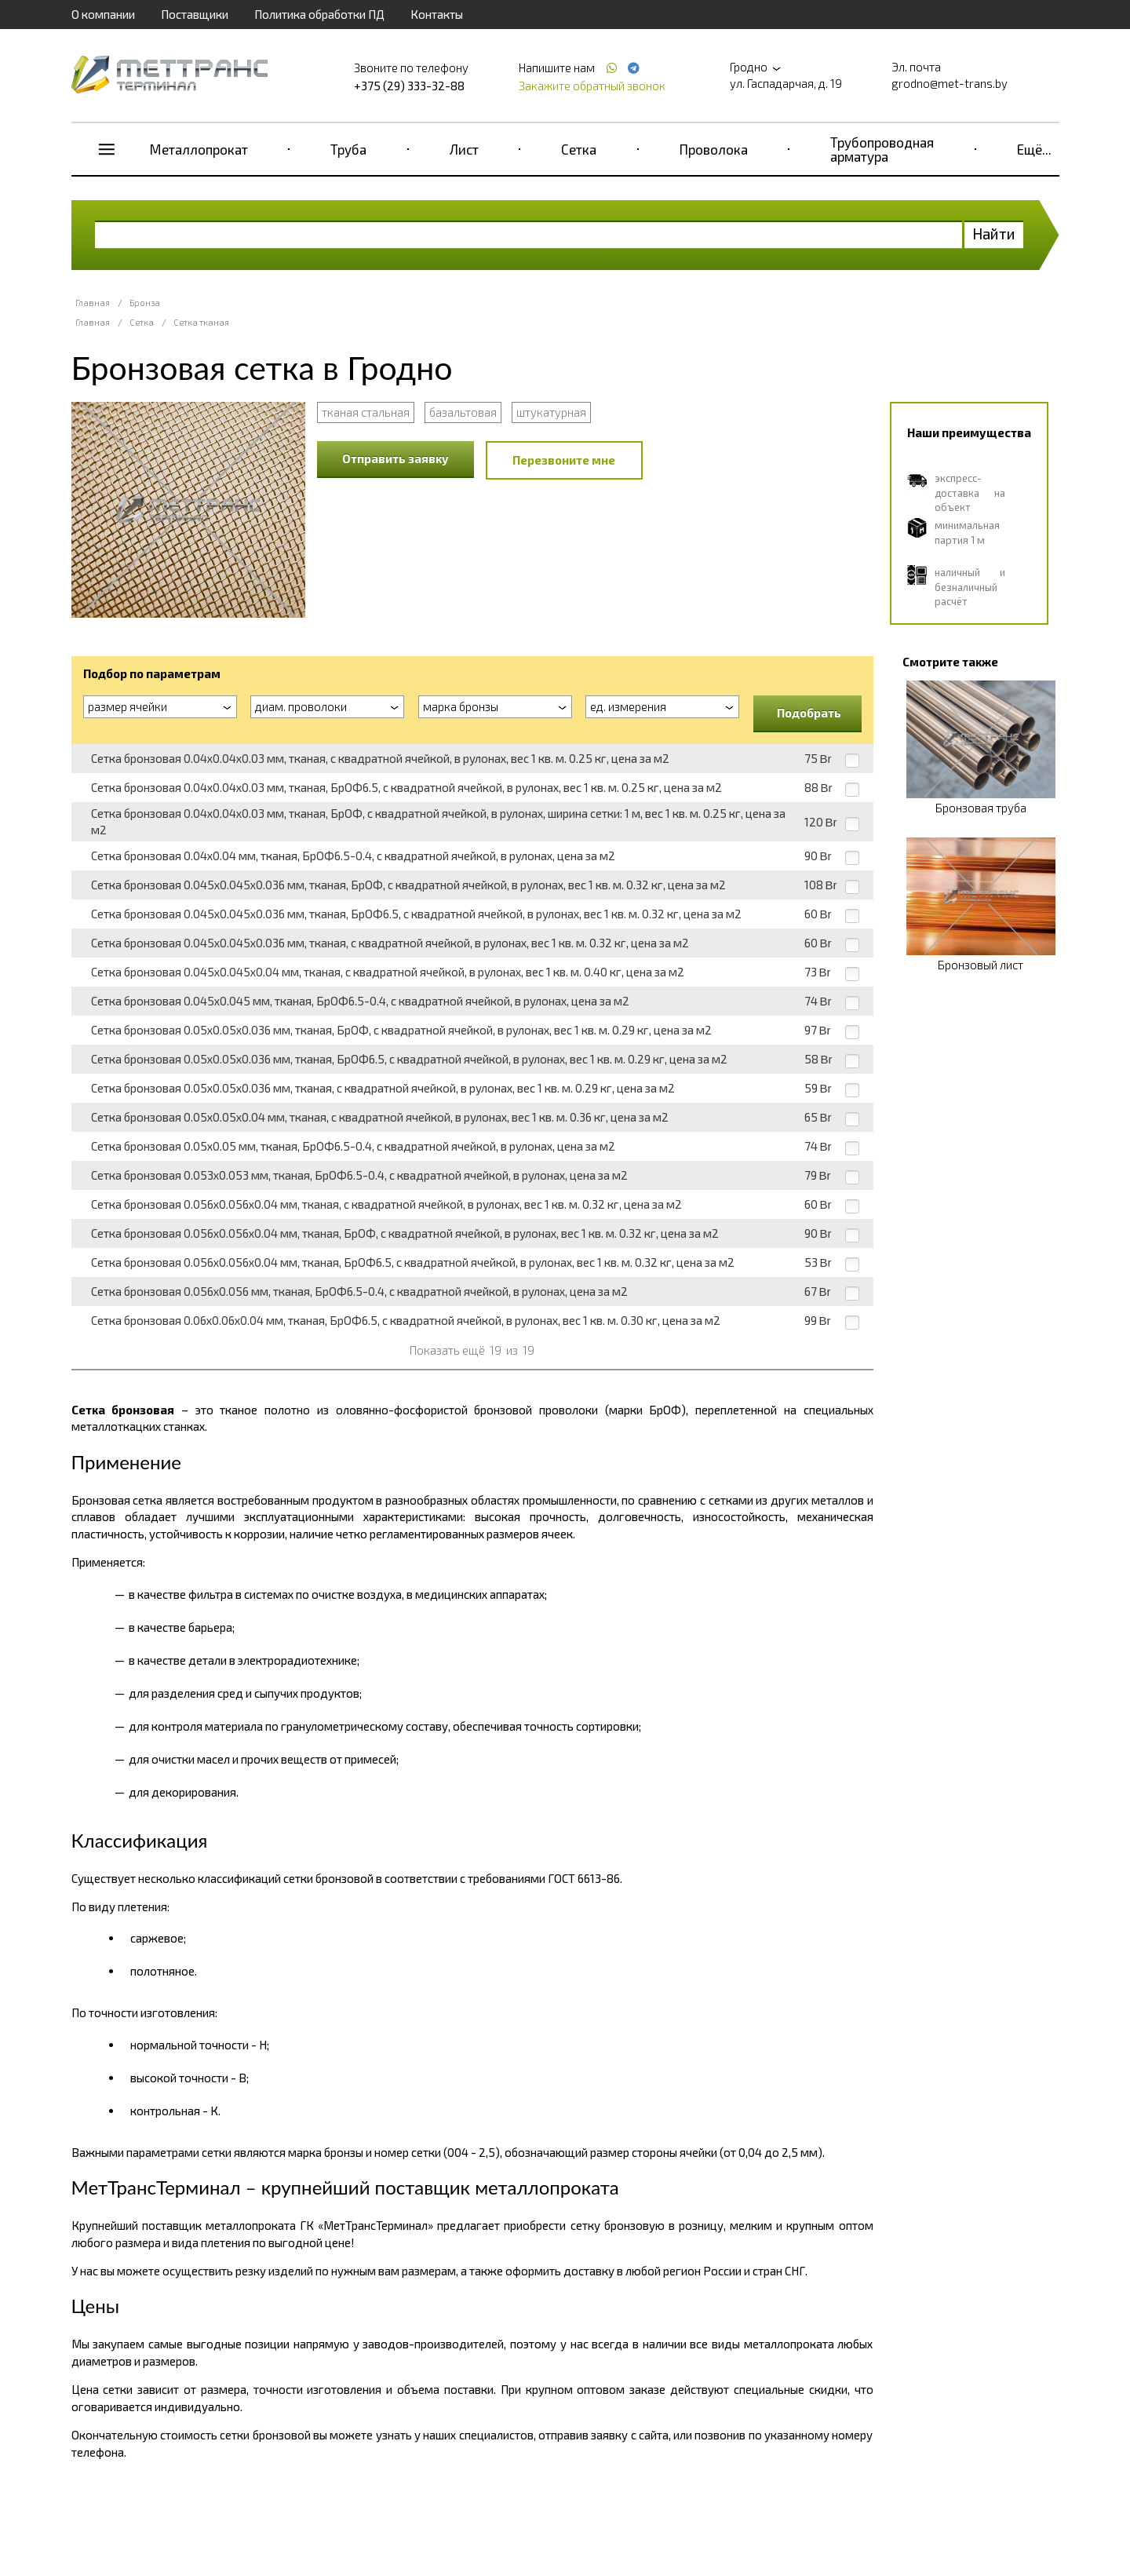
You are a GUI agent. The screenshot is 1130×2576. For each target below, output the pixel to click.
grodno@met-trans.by (949, 83)
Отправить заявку (395, 458)
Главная (92, 302)
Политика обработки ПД (319, 14)
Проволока (714, 149)
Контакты (436, 14)
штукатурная (551, 412)
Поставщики (194, 14)
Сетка (578, 149)
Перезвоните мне (563, 460)
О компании (103, 14)
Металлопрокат (199, 149)
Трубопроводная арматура (882, 149)
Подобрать (809, 713)
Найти (993, 233)
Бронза (144, 302)
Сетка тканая (201, 322)
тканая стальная (366, 412)
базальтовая (463, 412)
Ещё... (1034, 149)
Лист (464, 149)
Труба (348, 149)
